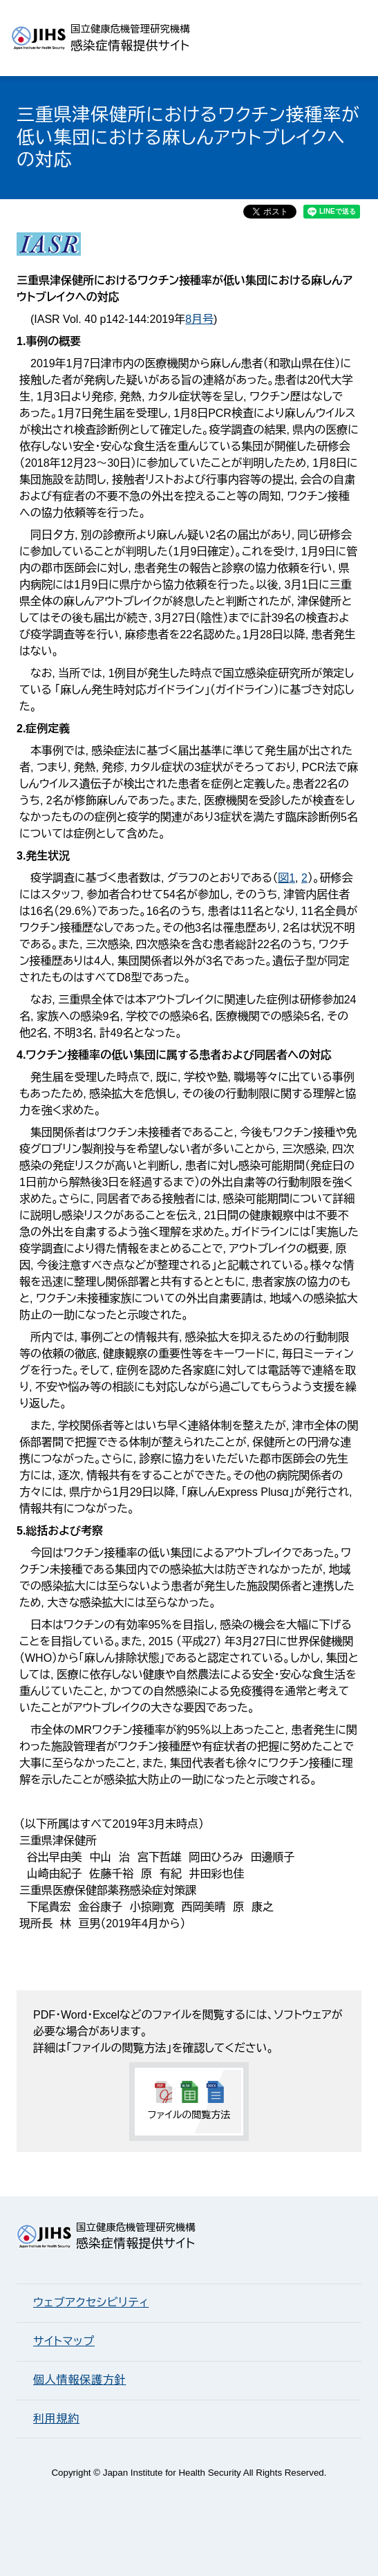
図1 (286, 878)
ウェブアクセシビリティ (91, 2302)
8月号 (199, 319)
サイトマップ (64, 2341)
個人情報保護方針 (79, 2380)
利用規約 (56, 2419)
